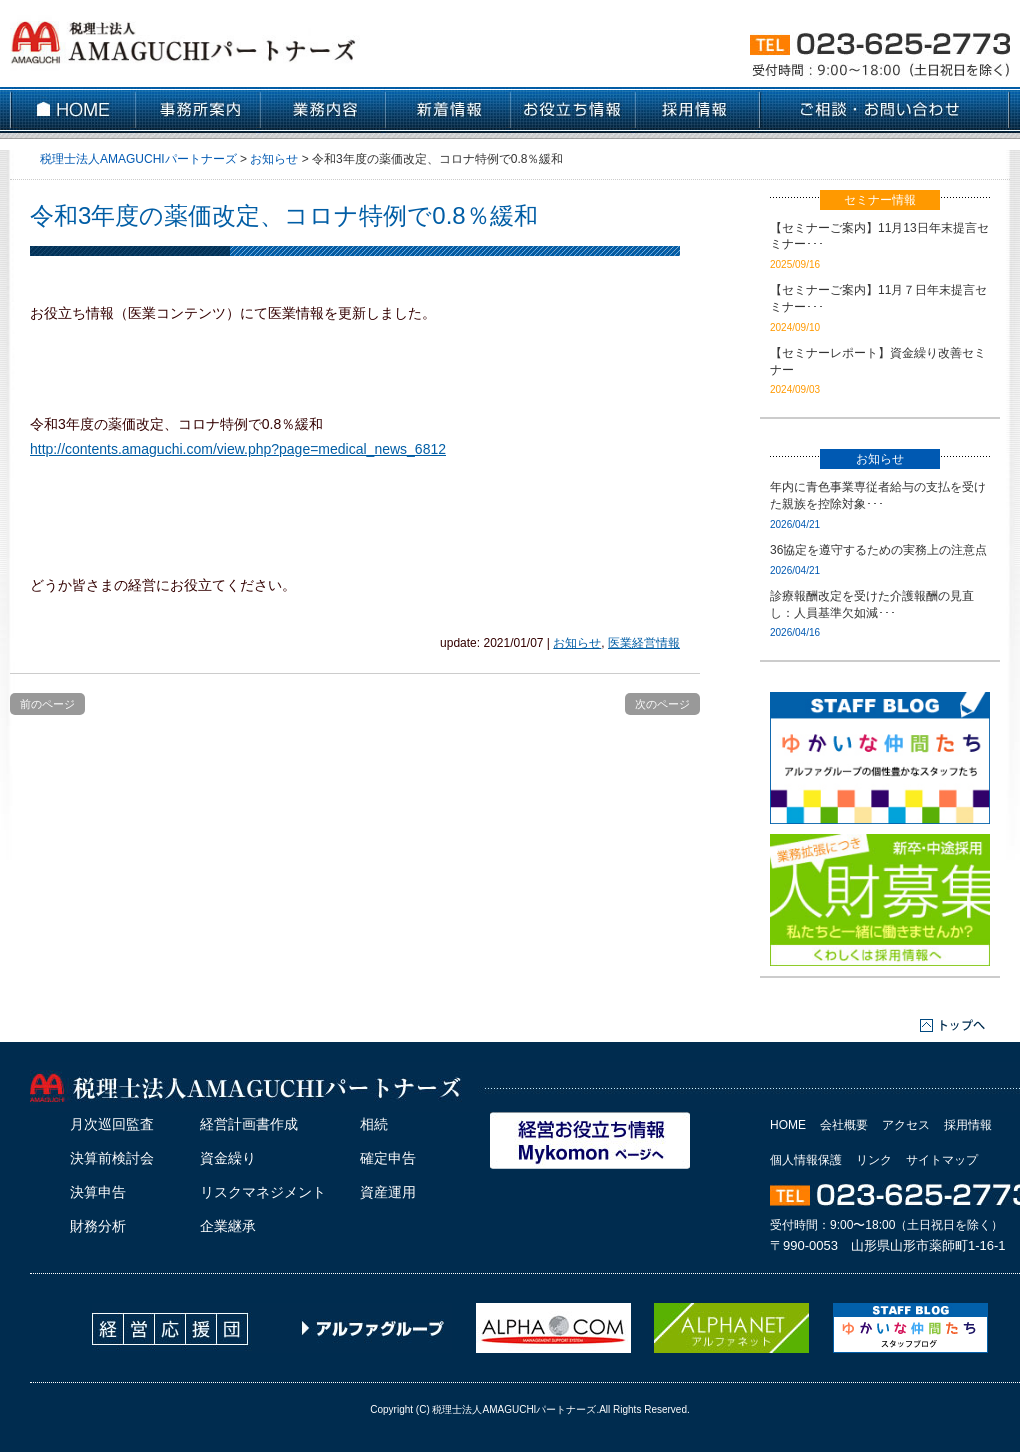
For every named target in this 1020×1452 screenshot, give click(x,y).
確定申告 (388, 1158)
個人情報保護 (806, 1160)
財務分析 (98, 1226)
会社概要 (844, 1125)
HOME (788, 1125)
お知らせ (577, 643)
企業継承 (228, 1226)
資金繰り (228, 1158)
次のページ (662, 704)
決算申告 (98, 1192)
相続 (374, 1124)
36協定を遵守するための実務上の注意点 (878, 550)
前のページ (47, 704)
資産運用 (388, 1192)
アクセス (906, 1125)
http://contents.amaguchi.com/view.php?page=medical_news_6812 (238, 449)
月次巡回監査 (112, 1124)
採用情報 (968, 1125)
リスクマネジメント (263, 1192)
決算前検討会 (112, 1158)
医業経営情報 (644, 643)
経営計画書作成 (249, 1124)
